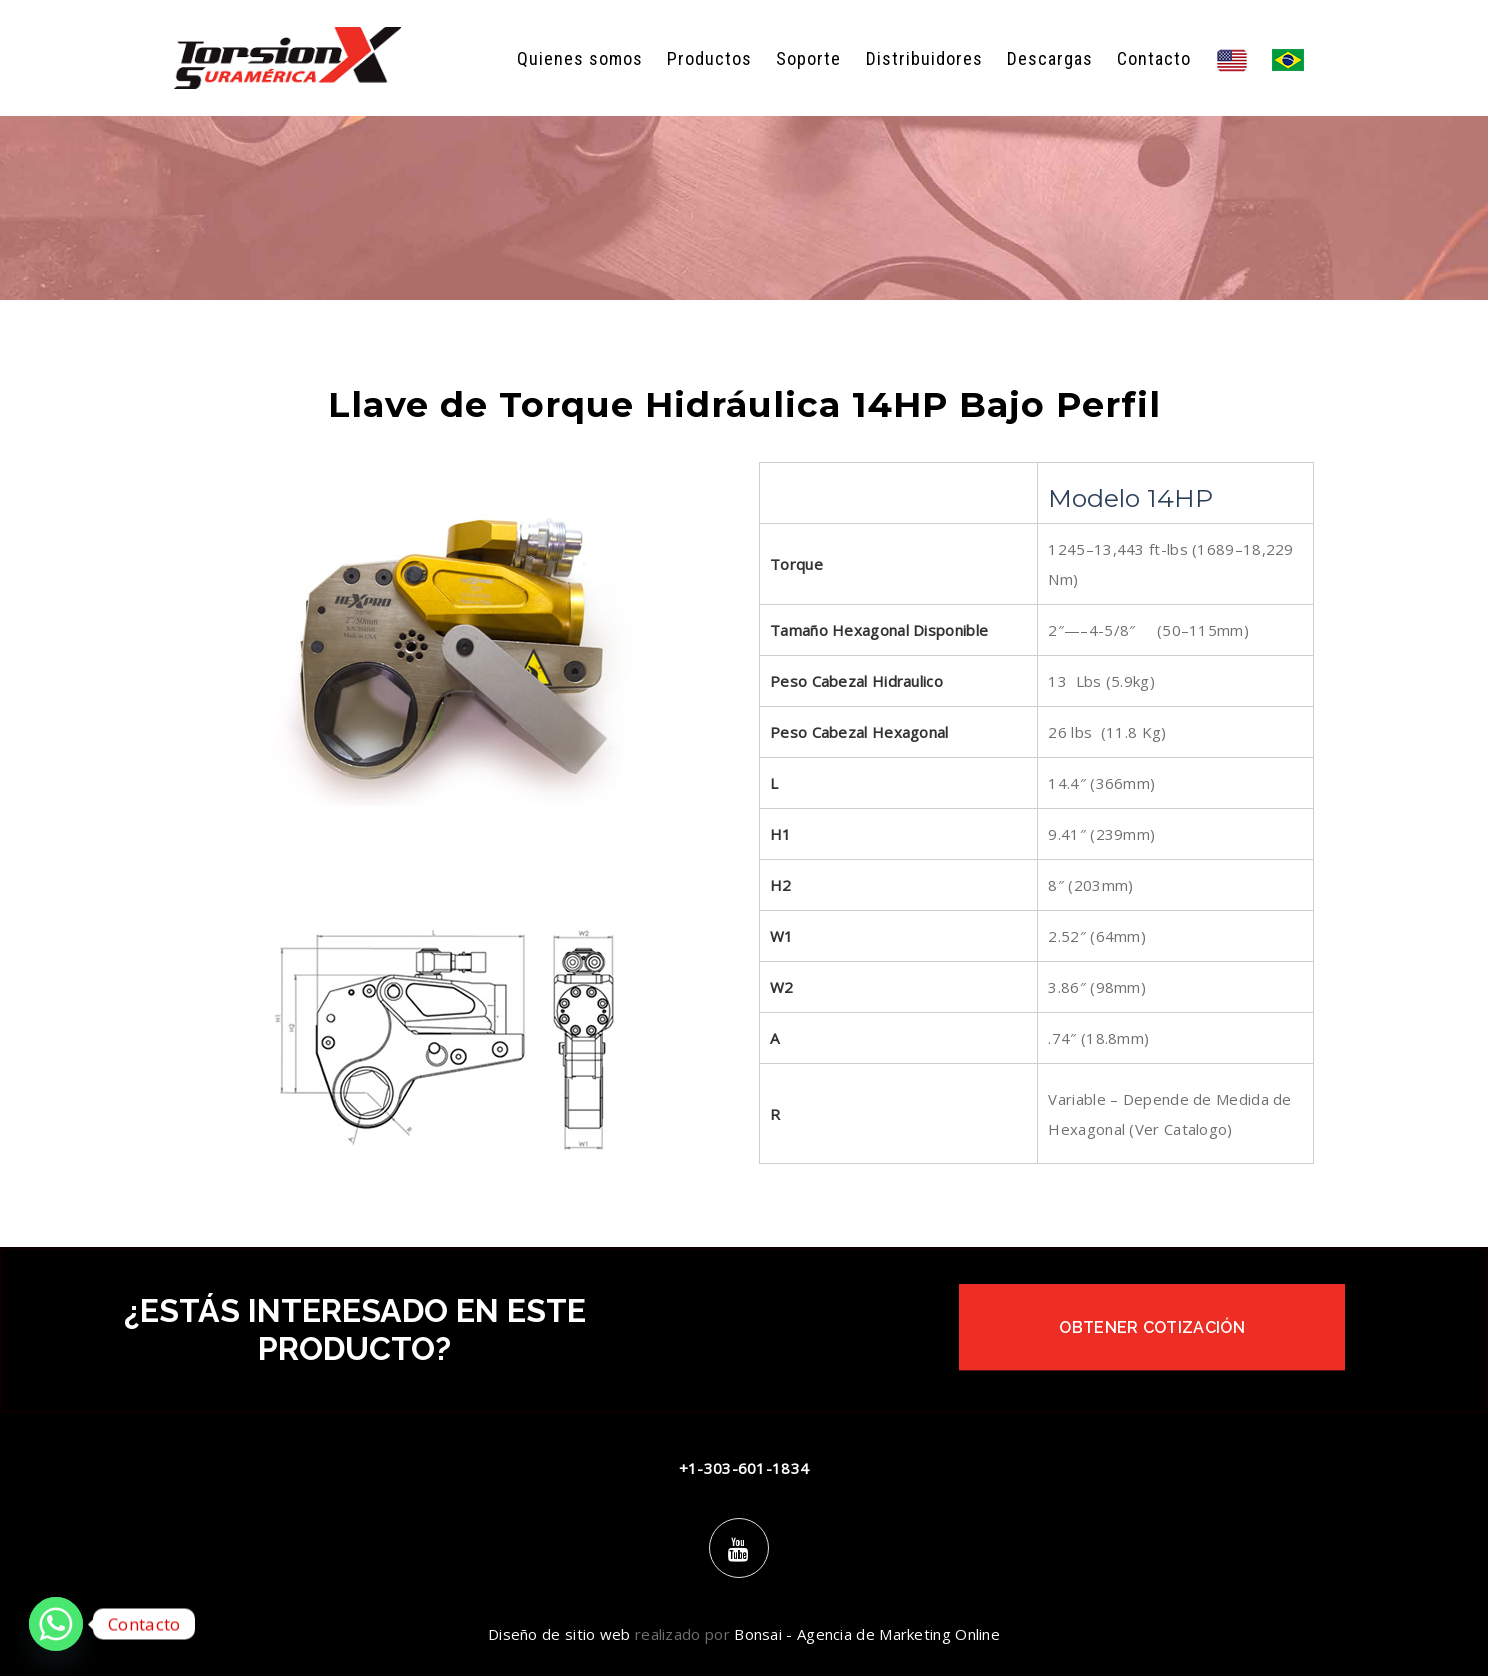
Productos (709, 58)
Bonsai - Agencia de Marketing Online (867, 1634)
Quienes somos (580, 58)
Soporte (808, 58)
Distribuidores (924, 58)
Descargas (1050, 58)
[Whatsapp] (56, 1624)
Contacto (1154, 58)
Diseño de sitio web (559, 1634)
